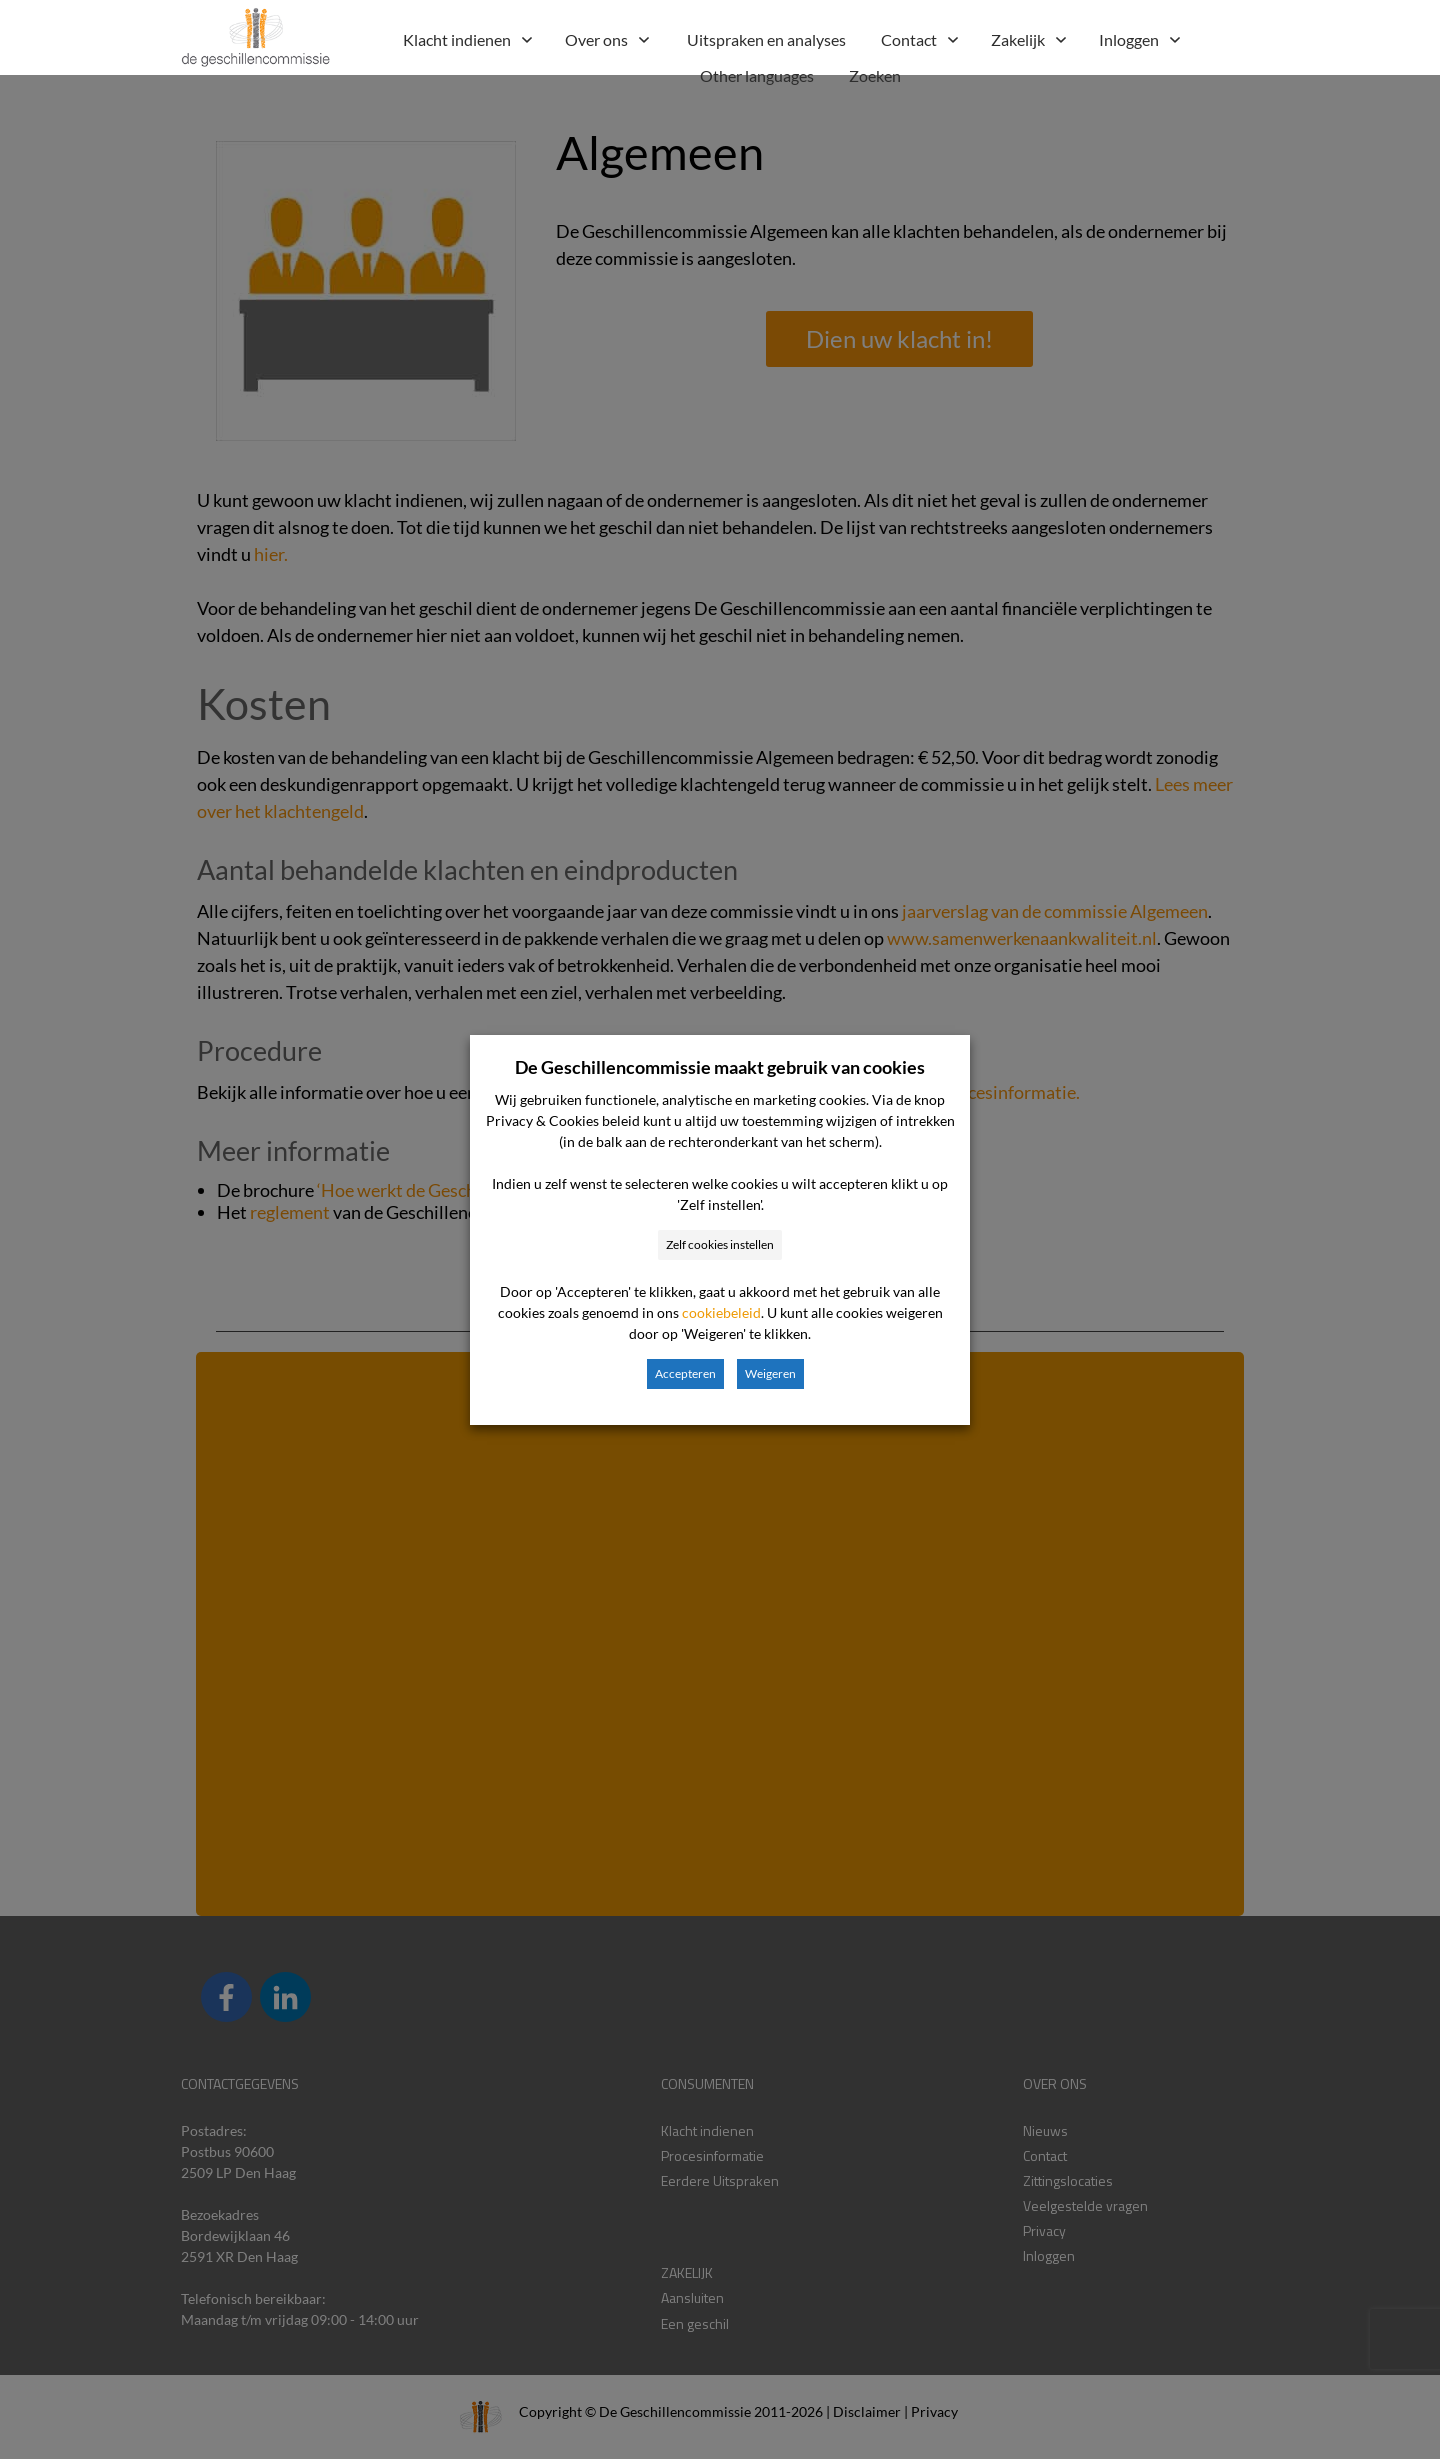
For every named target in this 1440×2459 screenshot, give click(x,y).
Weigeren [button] (770, 1373)
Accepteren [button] (685, 1373)
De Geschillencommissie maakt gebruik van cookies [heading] (720, 1067)
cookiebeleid (721, 1312)
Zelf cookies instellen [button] (720, 1244)
